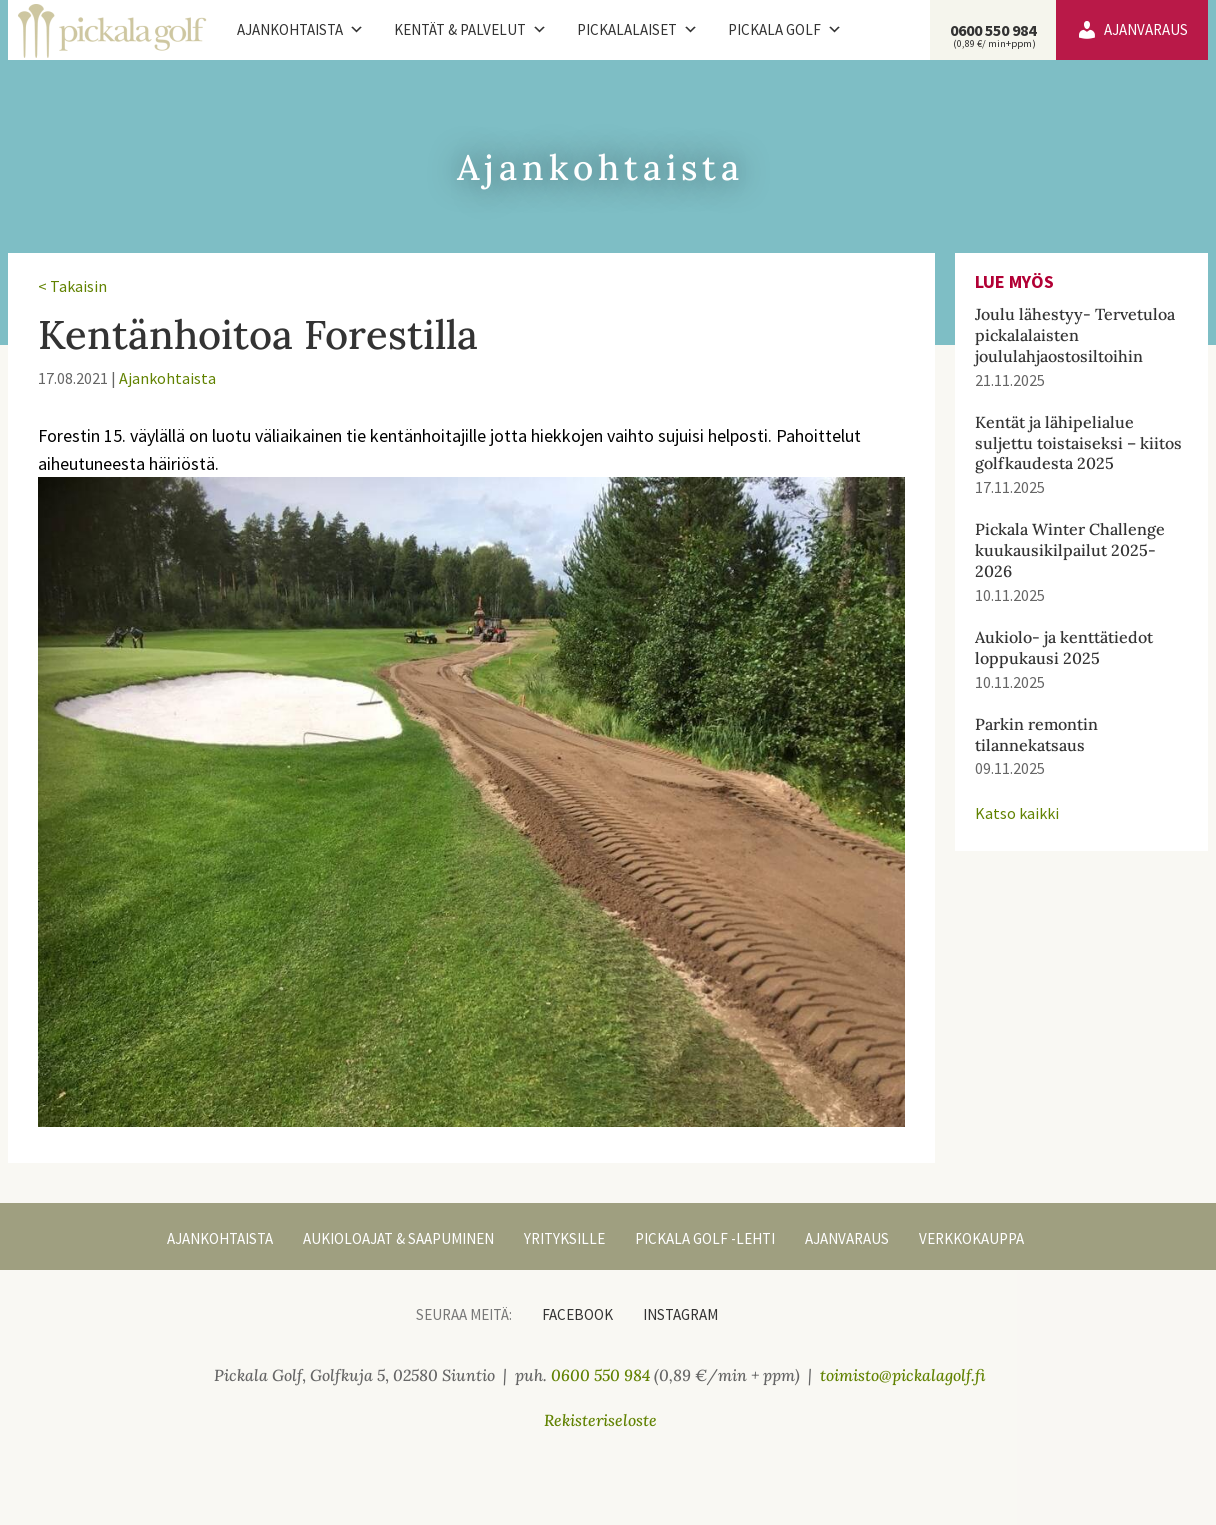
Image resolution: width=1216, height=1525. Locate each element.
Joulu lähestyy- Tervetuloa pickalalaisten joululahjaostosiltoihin (1075, 335)
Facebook (577, 1314)
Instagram (680, 1314)
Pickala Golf (785, 30)
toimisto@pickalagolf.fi (903, 1375)
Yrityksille (564, 1238)
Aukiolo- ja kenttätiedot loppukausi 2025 (1064, 647)
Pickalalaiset (637, 30)
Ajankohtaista (300, 30)
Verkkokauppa (971, 1238)
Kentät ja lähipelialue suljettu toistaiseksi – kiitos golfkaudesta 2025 (1078, 443)
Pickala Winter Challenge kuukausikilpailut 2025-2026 (1070, 550)
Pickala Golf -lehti (705, 1238)
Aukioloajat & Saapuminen (398, 1238)
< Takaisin (72, 286)
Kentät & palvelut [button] (470, 30)
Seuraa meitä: (464, 1314)
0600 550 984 (993, 35)
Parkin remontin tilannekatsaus (1036, 734)
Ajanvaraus (1146, 29)
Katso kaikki (1017, 813)
